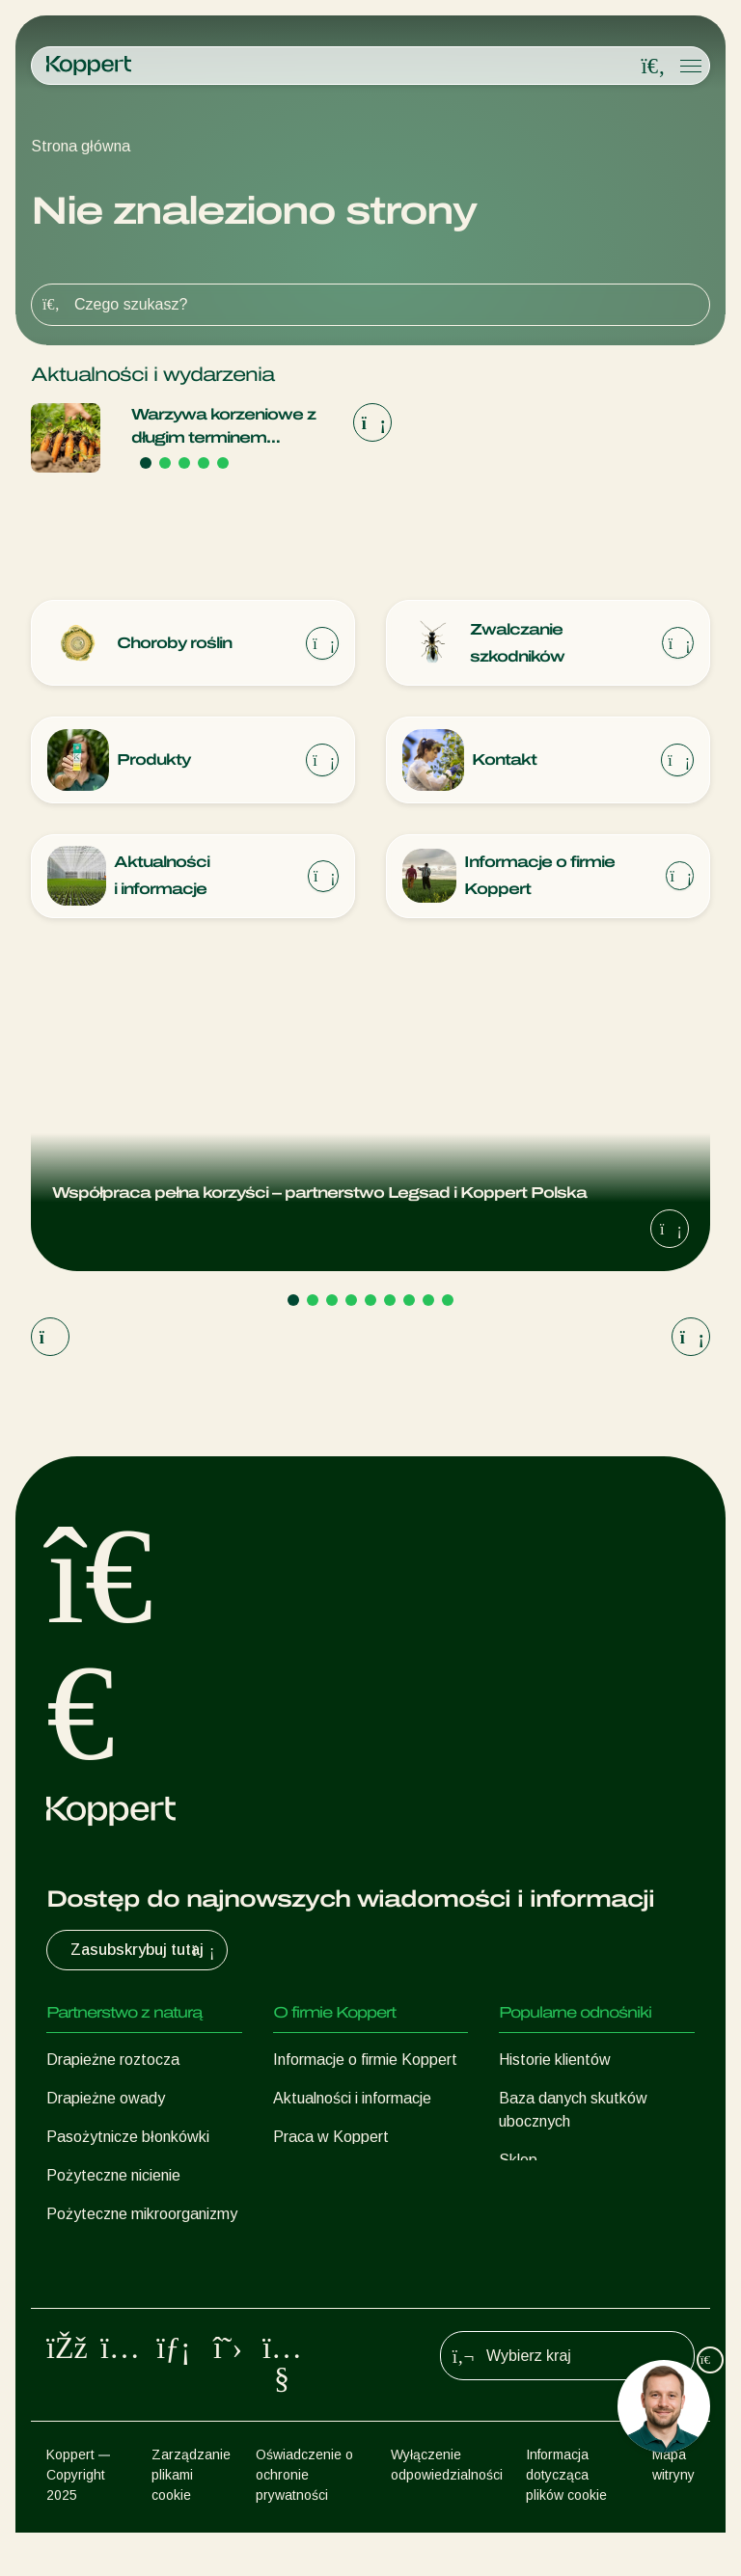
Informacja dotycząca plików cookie (566, 2518)
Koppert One (543, 2200)
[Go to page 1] (145, 463)
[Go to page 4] (203, 463)
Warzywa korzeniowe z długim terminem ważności (223, 427)
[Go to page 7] (409, 1302)
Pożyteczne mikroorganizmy (141, 2216)
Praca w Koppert (331, 2138)
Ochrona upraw (97, 2254)
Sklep (518, 2162)
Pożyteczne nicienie (113, 2177)
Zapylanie (79, 2293)
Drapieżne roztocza (112, 2061)
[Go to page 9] (447, 1302)
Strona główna (80, 146)
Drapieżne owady (105, 2100)
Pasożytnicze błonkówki (127, 2138)
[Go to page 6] (390, 1302)
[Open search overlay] (653, 66)
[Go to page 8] (428, 1302)
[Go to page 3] (184, 463)
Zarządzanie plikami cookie (191, 2518)
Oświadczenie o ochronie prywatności (304, 2518)
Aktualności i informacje (352, 2100)
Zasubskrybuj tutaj (144, 1952)
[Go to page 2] (165, 463)
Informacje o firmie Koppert (365, 2061)
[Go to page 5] (223, 463)
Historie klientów (555, 2061)
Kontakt (300, 2177)
